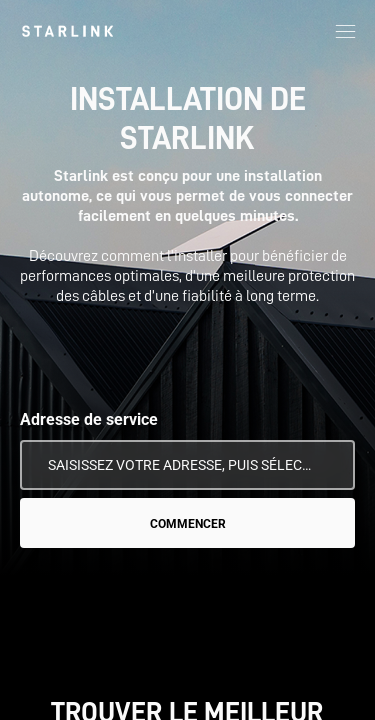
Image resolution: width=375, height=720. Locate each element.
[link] (67, 31)
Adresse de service (89, 419)
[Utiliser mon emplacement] (326, 465)
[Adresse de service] (187, 465)
